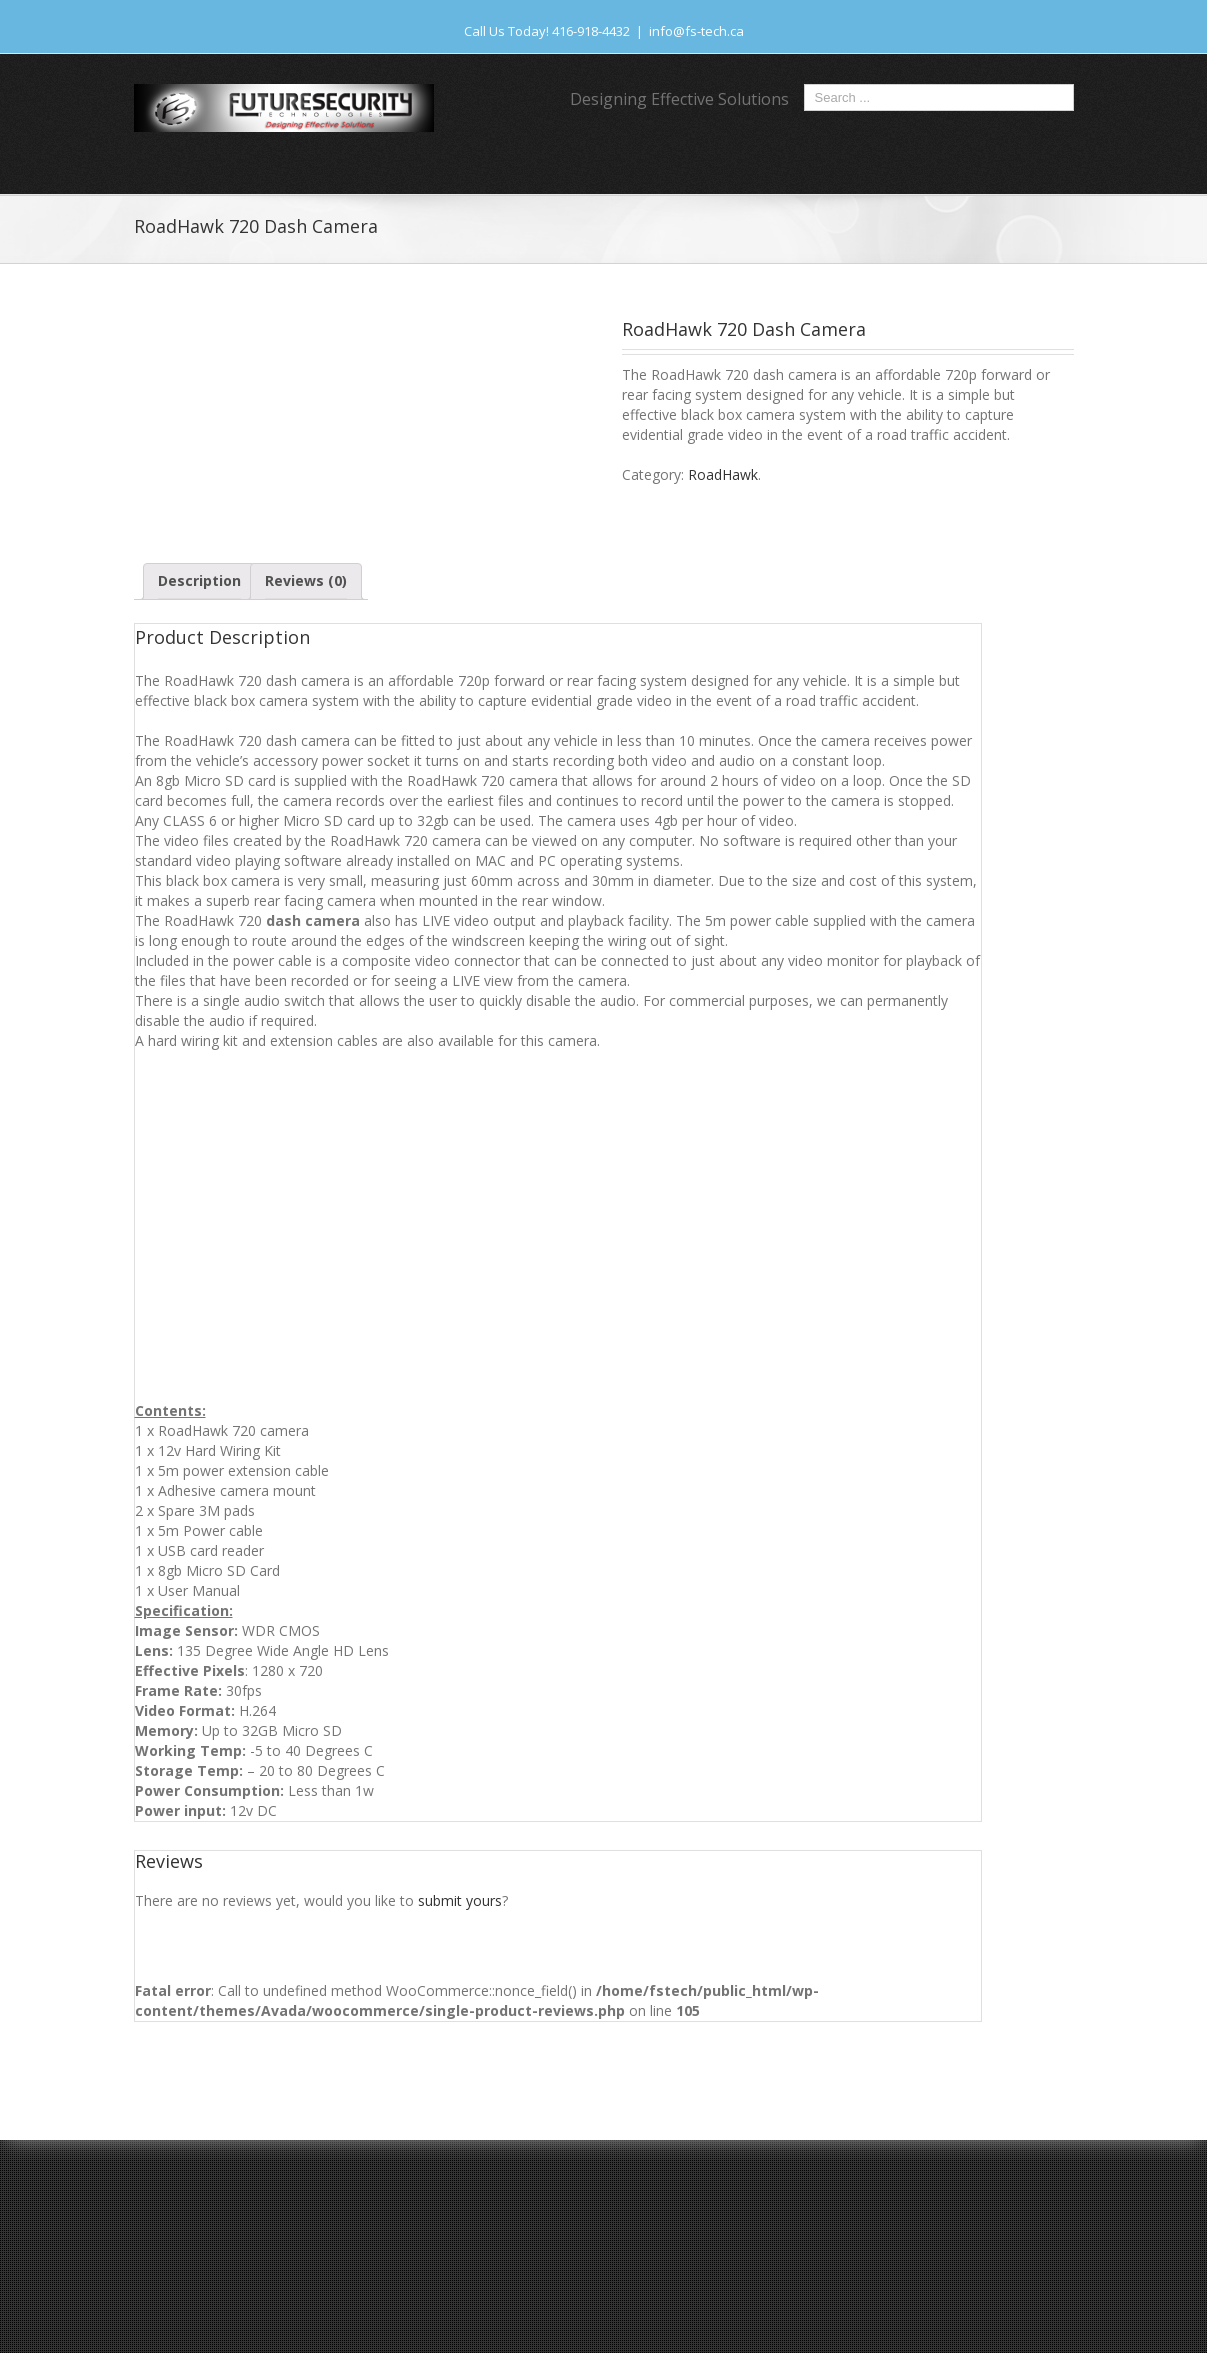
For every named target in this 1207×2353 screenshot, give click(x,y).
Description (199, 580)
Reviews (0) (306, 580)
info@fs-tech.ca (696, 31)
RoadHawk (723, 474)
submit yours (460, 1900)
